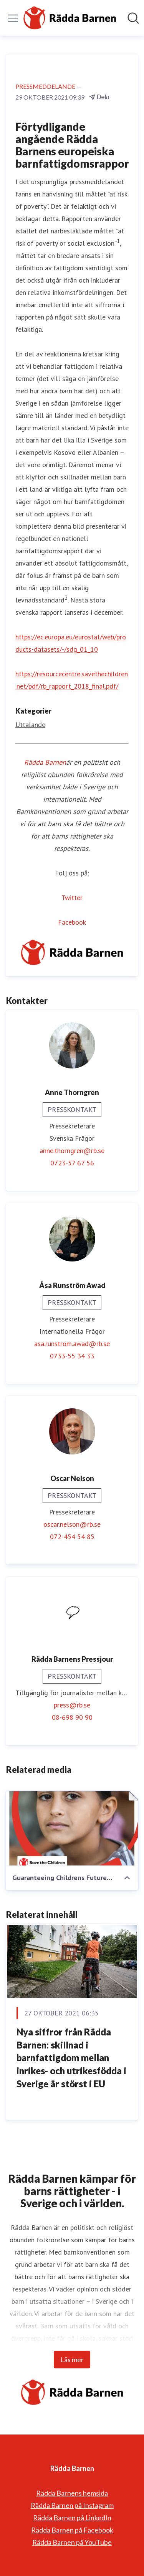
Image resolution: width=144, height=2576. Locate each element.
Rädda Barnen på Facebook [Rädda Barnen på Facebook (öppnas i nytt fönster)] (72, 2530)
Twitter (72, 897)
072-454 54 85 (72, 1536)
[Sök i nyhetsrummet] (133, 18)
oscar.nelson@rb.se (72, 1524)
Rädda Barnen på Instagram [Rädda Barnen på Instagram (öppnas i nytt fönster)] (72, 2505)
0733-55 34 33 (72, 1355)
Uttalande (30, 724)
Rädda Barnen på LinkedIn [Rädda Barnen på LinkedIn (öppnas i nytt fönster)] (72, 2517)
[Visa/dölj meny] (13, 18)
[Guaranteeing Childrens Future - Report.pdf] (72, 1828)
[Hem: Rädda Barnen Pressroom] (70, 18)
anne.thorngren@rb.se (72, 1150)
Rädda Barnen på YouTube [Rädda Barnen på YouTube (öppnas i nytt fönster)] (72, 2542)
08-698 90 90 (72, 1717)
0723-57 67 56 (72, 1162)
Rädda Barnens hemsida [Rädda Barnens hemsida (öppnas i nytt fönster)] (72, 2493)
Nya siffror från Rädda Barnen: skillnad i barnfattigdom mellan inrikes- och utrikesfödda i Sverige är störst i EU (71, 2057)
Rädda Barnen (45, 762)
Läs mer (72, 2359)
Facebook (72, 922)
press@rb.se (72, 1705)
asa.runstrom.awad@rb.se (72, 1343)
